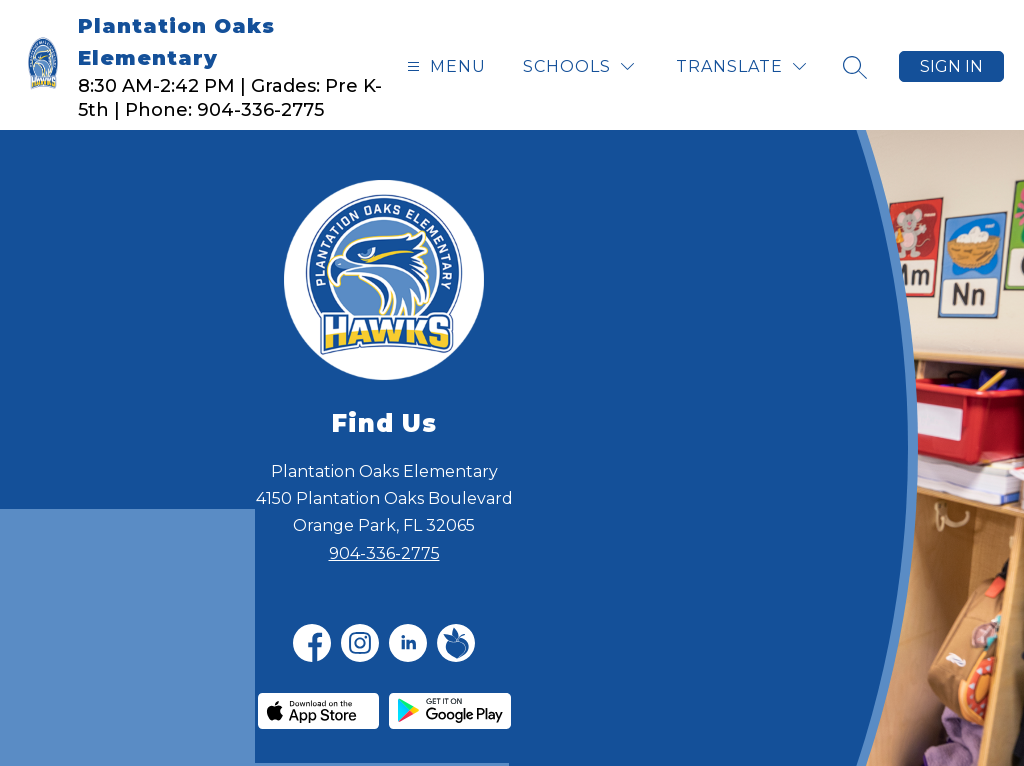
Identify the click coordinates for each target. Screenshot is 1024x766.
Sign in (951, 66)
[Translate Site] (741, 66)
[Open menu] (444, 66)
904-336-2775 (384, 553)
